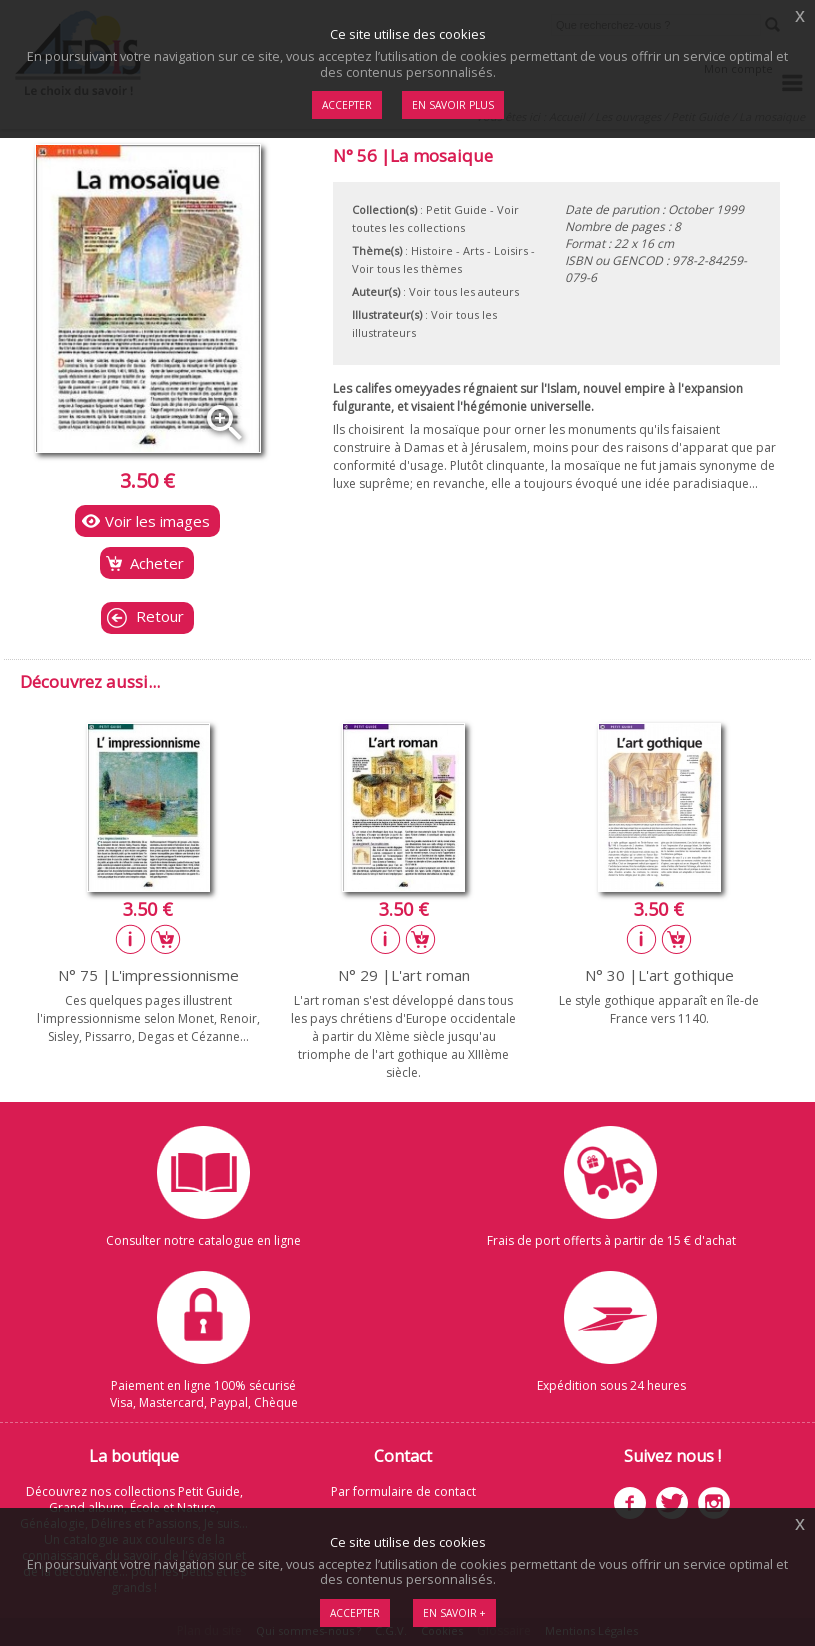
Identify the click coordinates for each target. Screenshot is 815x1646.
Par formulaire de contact (403, 1491)
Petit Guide (456, 209)
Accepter (355, 1613)
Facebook (630, 1503)
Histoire (432, 250)
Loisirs (511, 250)
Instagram (714, 1503)
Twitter (672, 1503)
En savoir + (454, 1613)
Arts (473, 250)
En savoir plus (453, 105)
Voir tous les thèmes (407, 268)
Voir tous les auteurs (464, 291)
